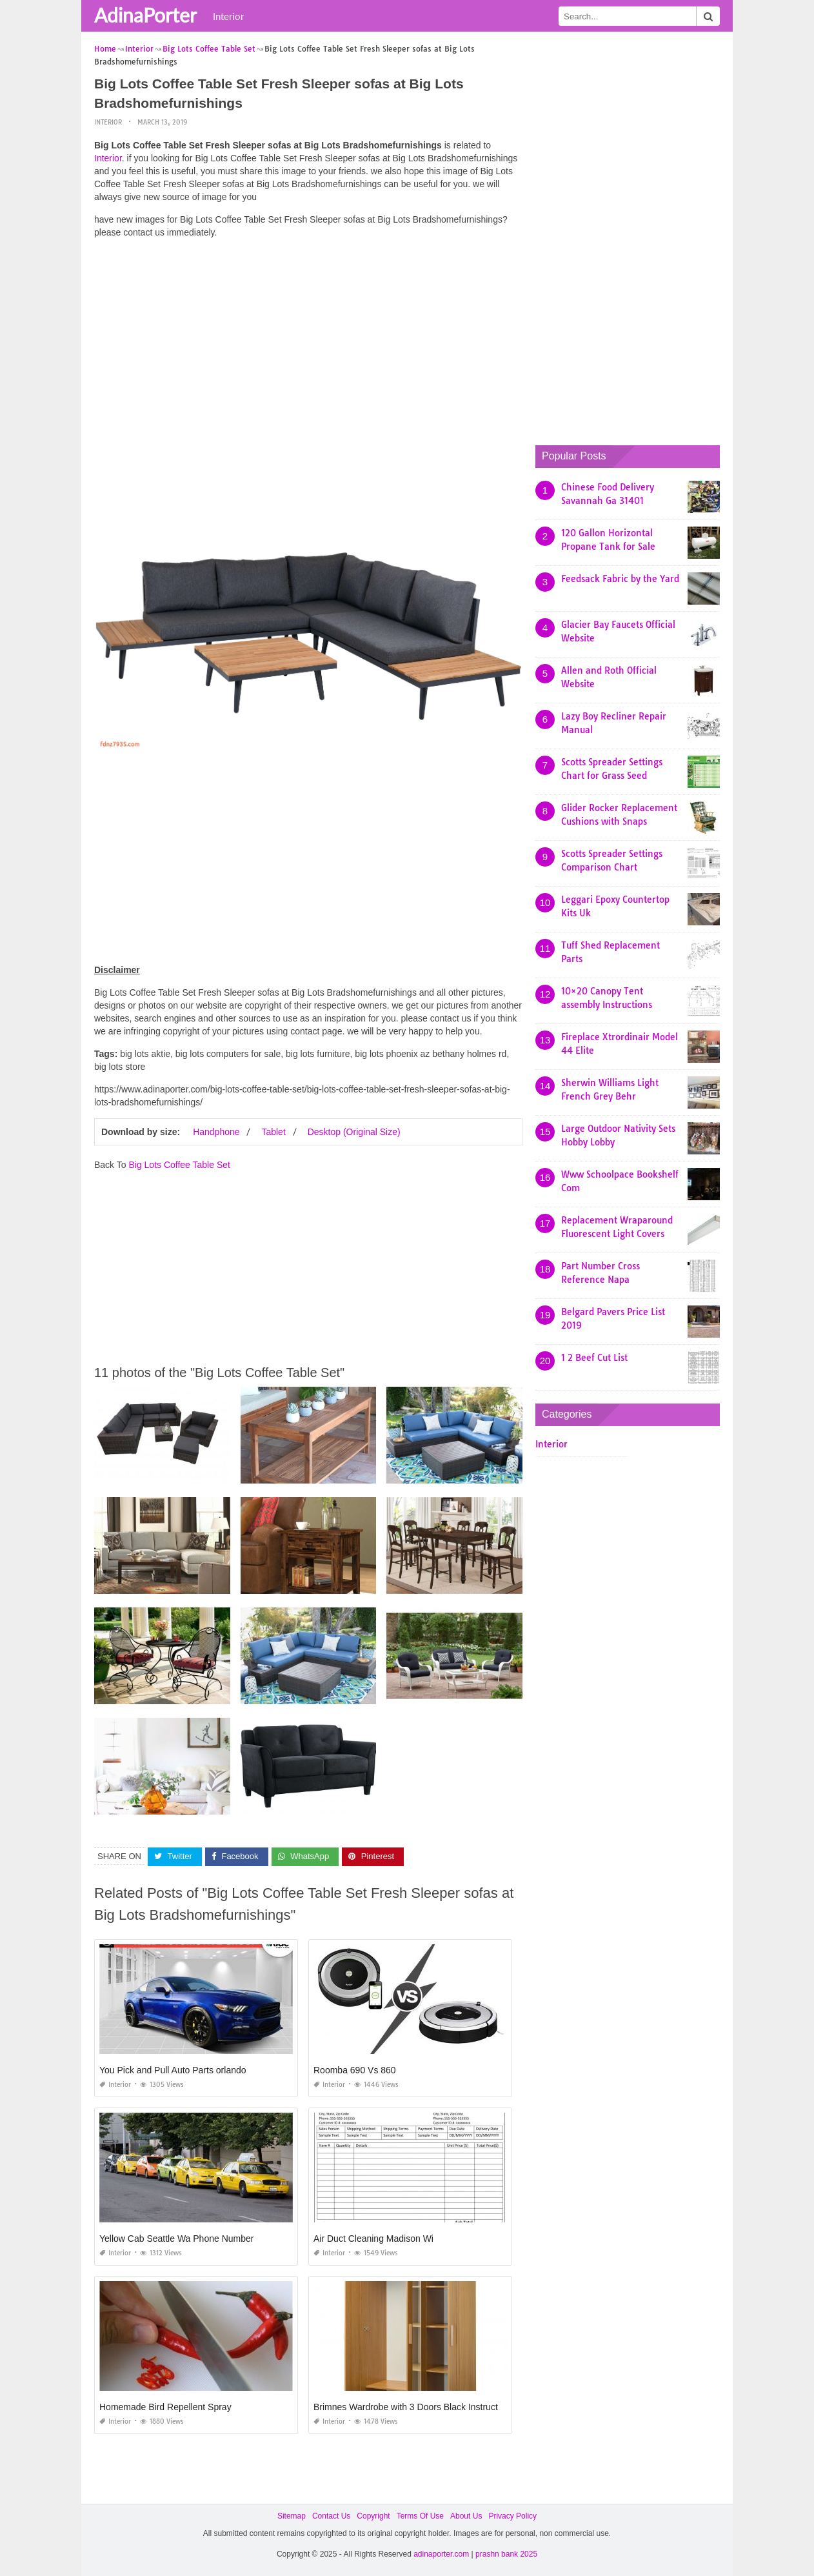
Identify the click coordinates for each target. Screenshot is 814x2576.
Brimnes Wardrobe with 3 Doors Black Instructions (413, 2406)
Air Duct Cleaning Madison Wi (373, 2238)
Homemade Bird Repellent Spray (165, 2406)
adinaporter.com (441, 2554)
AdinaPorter (145, 14)
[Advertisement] (308, 338)
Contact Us (331, 2515)
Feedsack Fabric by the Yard (620, 579)
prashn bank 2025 (506, 2554)
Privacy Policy (512, 2515)
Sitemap (291, 2515)
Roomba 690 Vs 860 (354, 2069)
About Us (466, 2515)
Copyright (373, 2515)
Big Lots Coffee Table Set (179, 1165)
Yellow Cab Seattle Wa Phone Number (176, 2238)
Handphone (216, 1132)
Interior (228, 16)
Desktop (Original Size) (354, 1132)
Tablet (273, 1132)
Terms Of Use (420, 2515)
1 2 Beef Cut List (594, 1357)
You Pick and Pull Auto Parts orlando (172, 2069)
